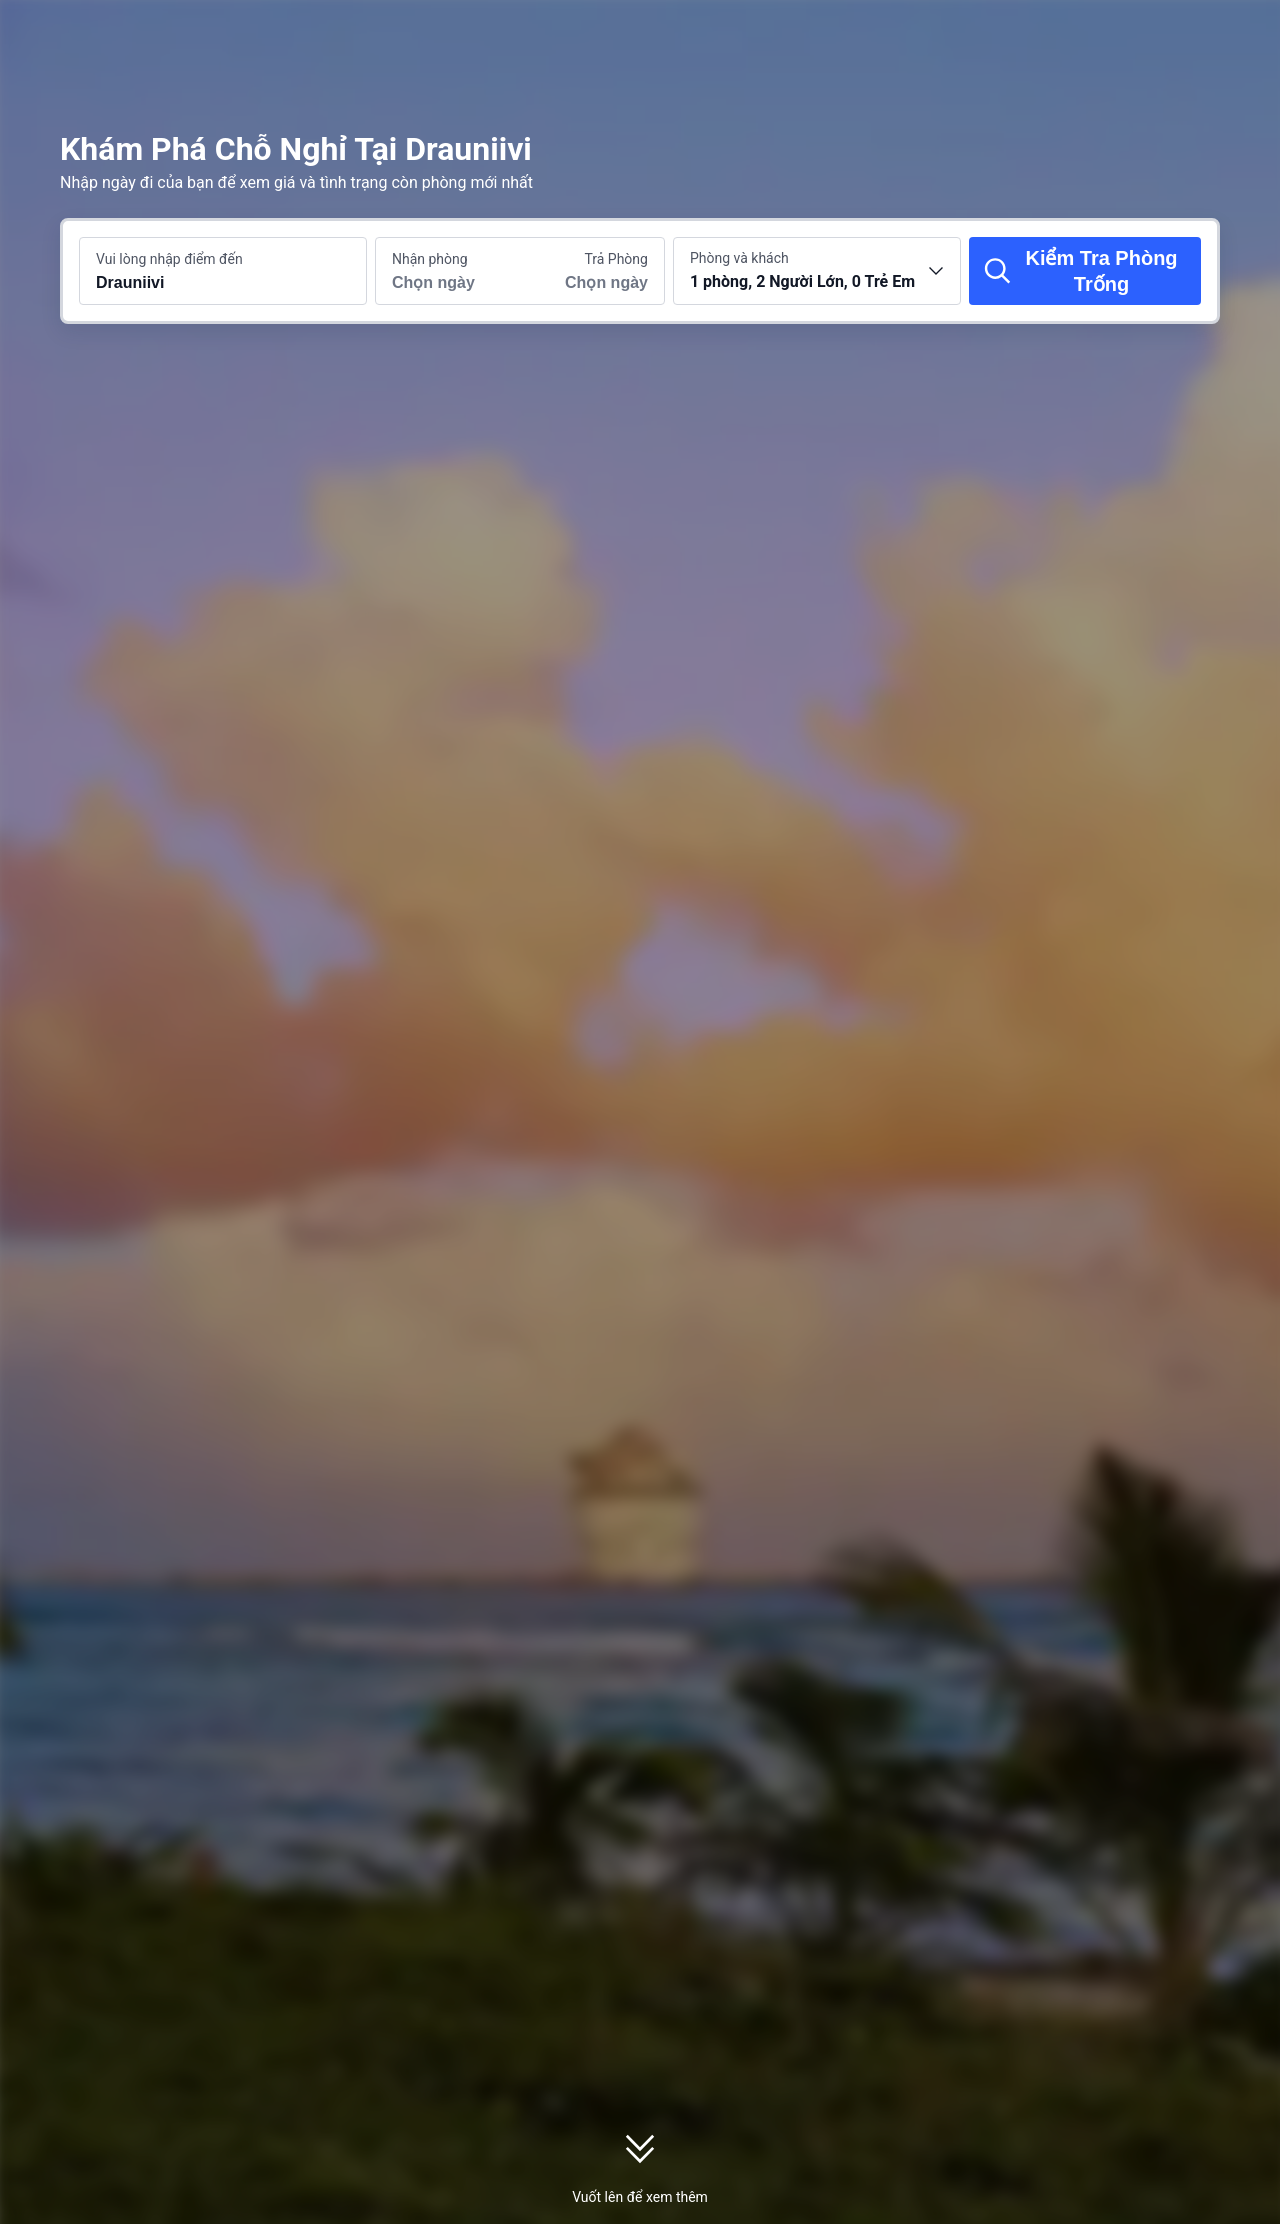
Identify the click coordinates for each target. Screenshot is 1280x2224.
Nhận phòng (430, 259)
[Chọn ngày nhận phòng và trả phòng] (448, 271)
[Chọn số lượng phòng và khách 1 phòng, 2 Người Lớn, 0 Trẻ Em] (817, 271)
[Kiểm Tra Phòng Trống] (1085, 271)
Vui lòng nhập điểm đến (169, 259)
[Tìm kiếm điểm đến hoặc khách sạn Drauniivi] (223, 271)
